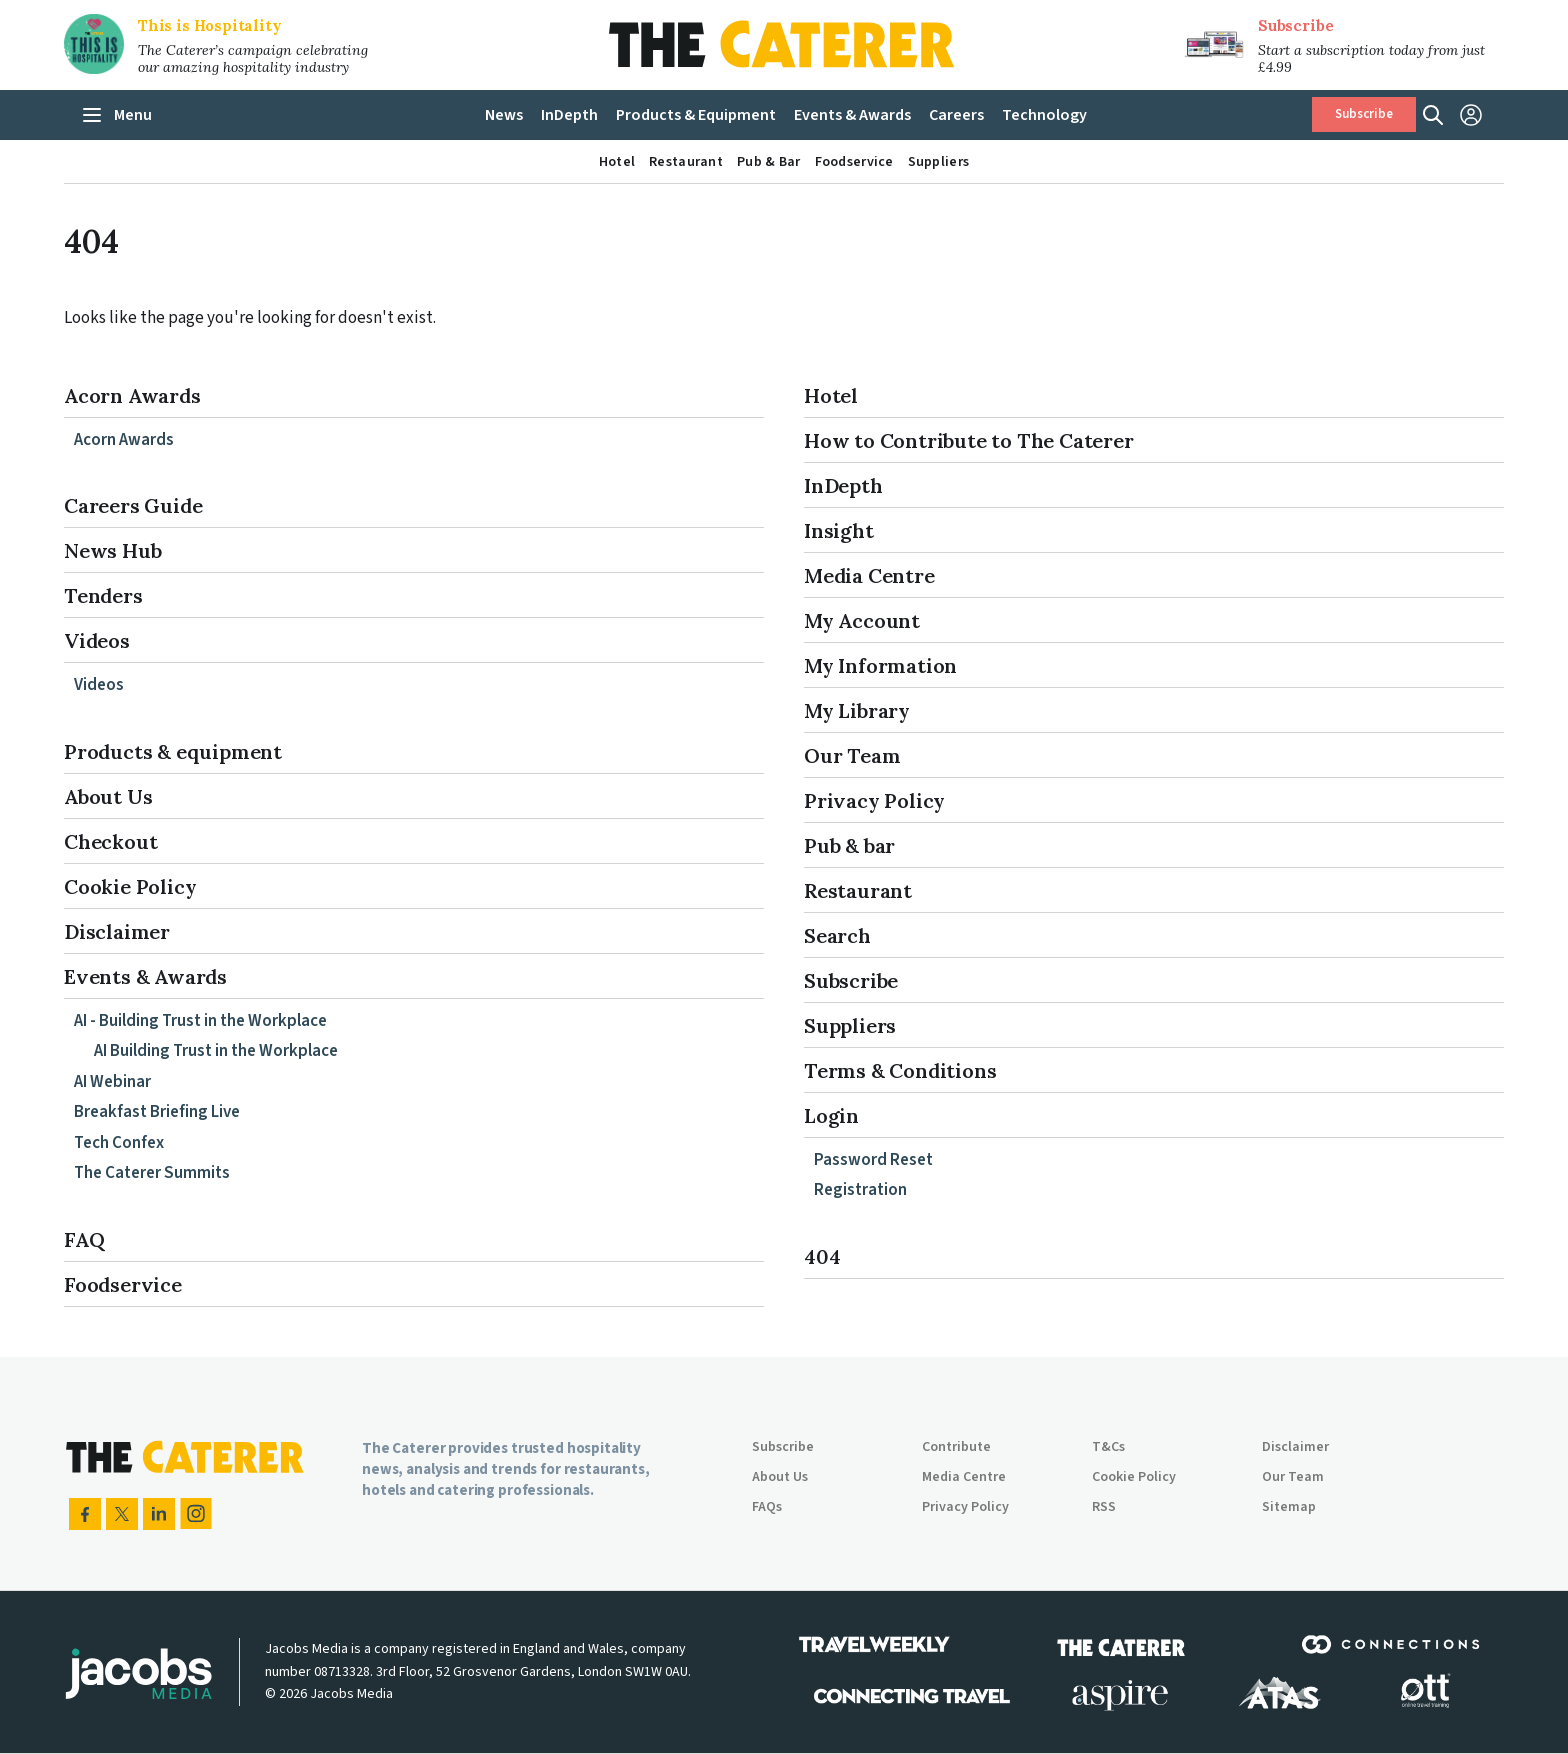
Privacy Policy (874, 800)
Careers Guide (133, 505)
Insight (839, 530)
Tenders (103, 595)
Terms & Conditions (900, 1070)
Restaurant (858, 890)
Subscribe (1295, 25)
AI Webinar (112, 1082)
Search (837, 935)
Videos (97, 640)
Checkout (110, 841)
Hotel (831, 395)
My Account (862, 620)
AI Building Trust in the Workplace (216, 1051)
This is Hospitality (210, 25)
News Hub (112, 550)
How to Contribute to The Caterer (969, 440)
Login (831, 1115)
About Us (108, 796)
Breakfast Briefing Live (157, 1112)
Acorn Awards (132, 395)
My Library (857, 710)
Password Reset (873, 1160)
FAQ (84, 1239)
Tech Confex (119, 1143)
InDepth (843, 485)
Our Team (852, 755)
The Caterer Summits (152, 1173)
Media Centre (869, 575)
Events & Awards (145, 976)
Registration (860, 1190)
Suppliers (850, 1025)
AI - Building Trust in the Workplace (200, 1021)
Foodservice (123, 1284)
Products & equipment (173, 751)
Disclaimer (117, 931)
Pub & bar (849, 845)
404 (822, 1256)
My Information (880, 665)
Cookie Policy (130, 886)
